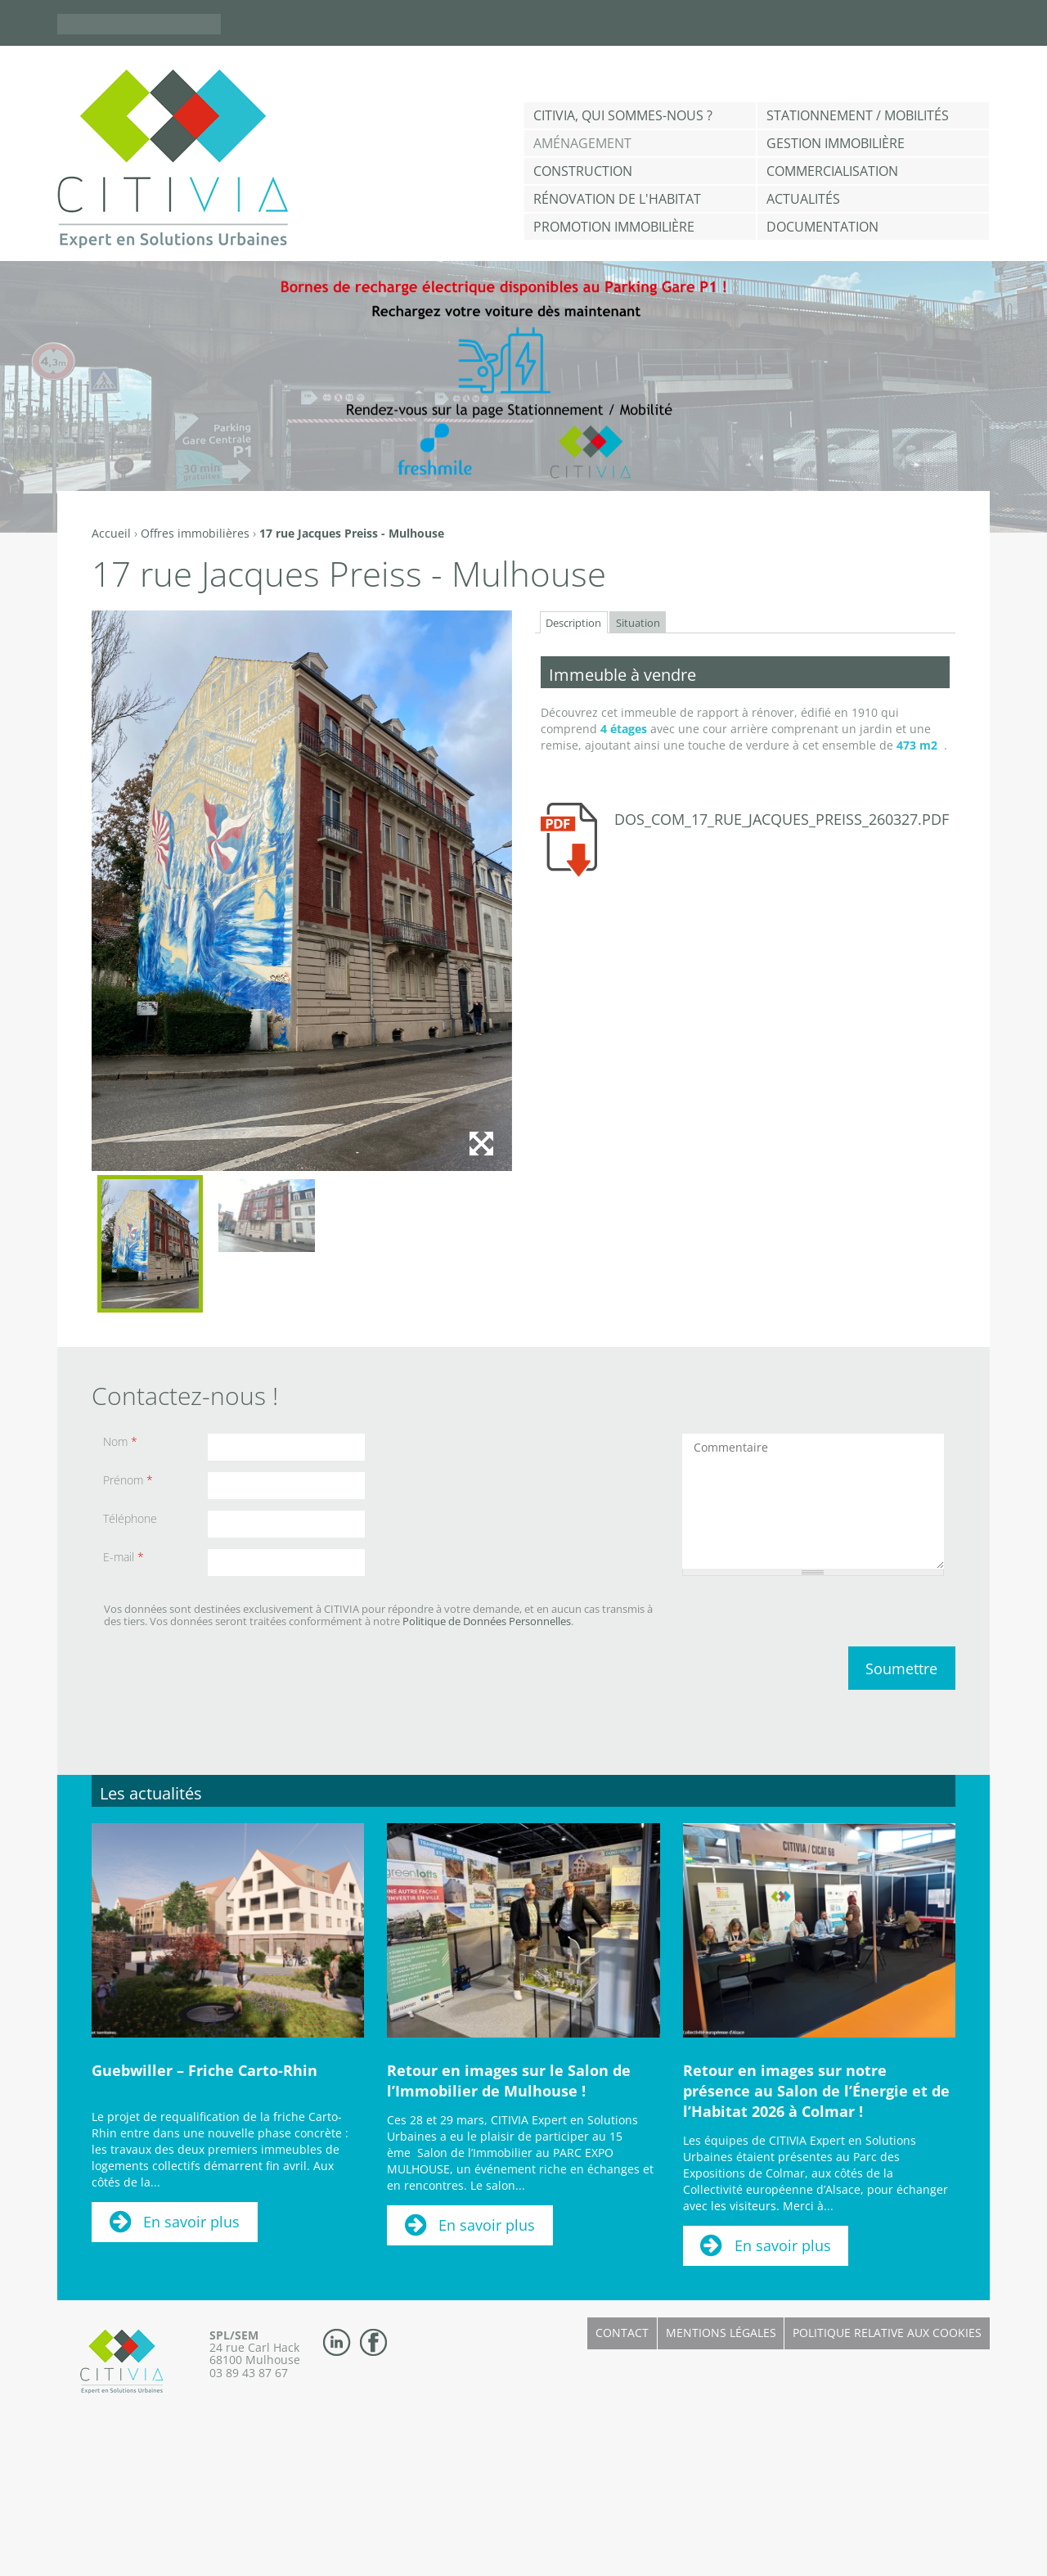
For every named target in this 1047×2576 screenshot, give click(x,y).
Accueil (111, 533)
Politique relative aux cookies (887, 2332)
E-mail (123, 1557)
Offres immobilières (195, 533)
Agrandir (481, 1143)
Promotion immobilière (613, 227)
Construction (582, 171)
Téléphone (130, 1518)
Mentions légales (721, 2332)
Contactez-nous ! (185, 1395)
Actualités (803, 199)
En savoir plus (191, 2221)
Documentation (822, 227)
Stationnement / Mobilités (857, 115)
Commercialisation (832, 171)
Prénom (128, 1480)
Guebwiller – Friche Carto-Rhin (204, 2070)
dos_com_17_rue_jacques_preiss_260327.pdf (781, 819)
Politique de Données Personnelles (486, 1621)
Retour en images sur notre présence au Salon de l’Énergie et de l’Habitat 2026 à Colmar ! (816, 2090)
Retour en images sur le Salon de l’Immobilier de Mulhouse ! (509, 2080)
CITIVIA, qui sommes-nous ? (622, 115)
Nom (120, 1441)
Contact (622, 2332)
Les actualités (151, 1793)
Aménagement (582, 143)
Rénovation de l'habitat (617, 199)
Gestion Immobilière (835, 143)
